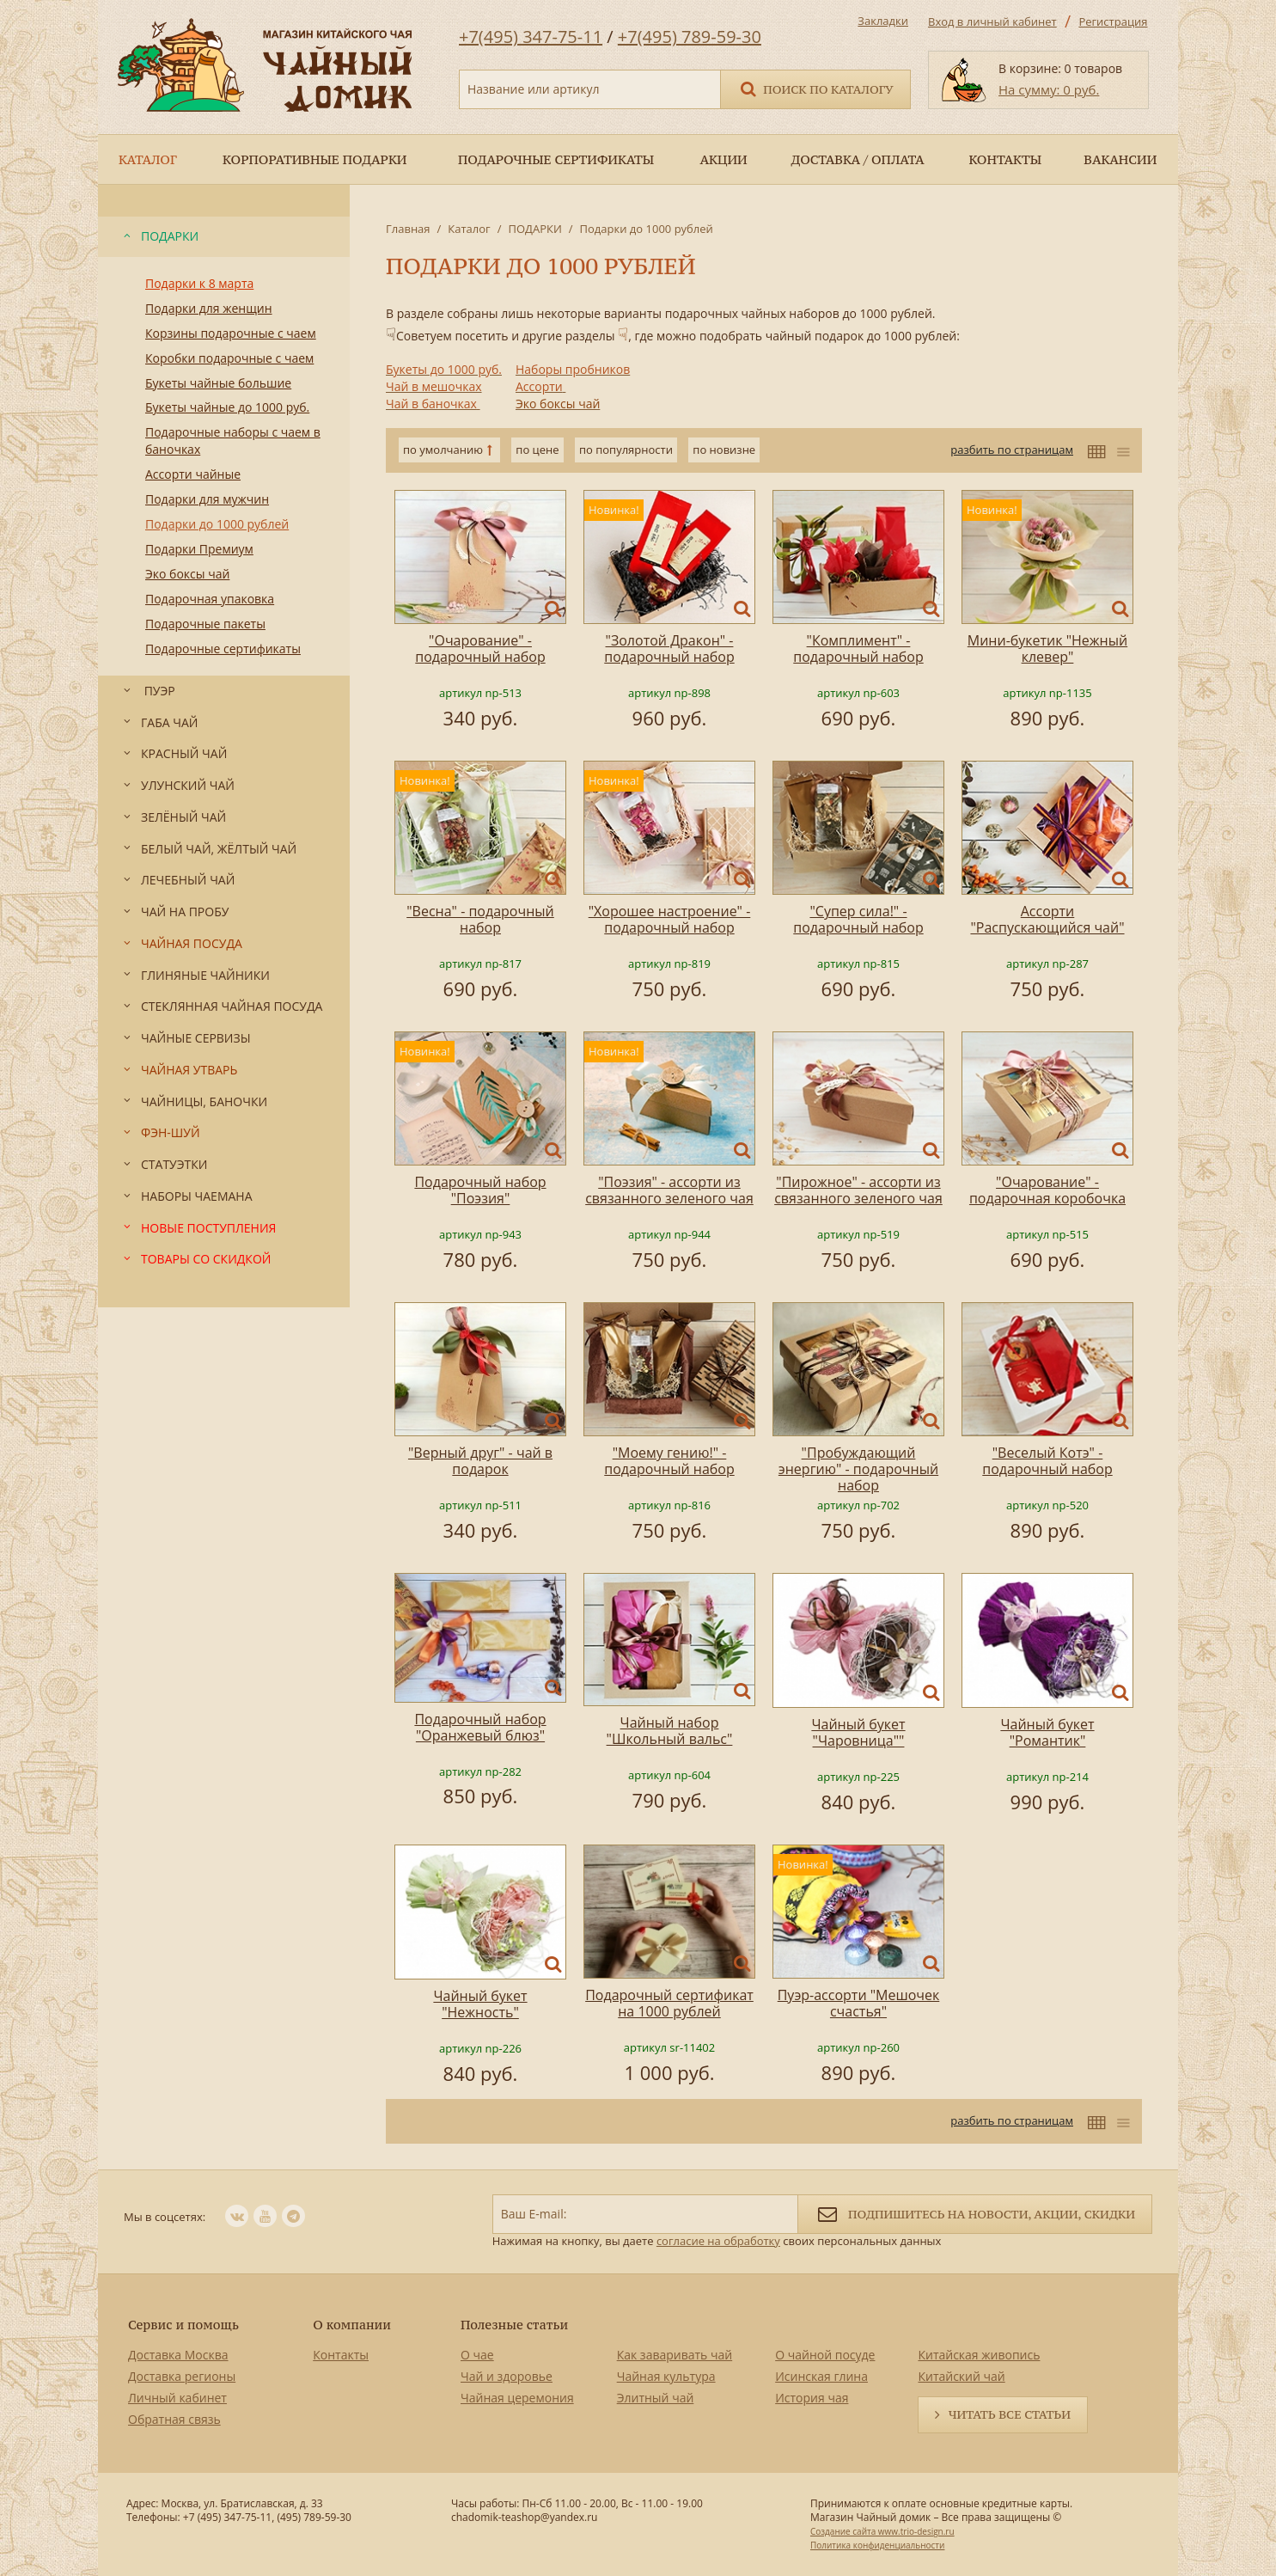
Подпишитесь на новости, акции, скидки (975, 2212)
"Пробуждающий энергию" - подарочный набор (858, 1469)
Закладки (883, 20)
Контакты (341, 2355)
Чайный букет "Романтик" (1047, 1732)
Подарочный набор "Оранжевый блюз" (480, 1727)
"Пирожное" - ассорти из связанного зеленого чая (858, 1190)
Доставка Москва (178, 2355)
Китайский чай (961, 2376)
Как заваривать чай (675, 2355)
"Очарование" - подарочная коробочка (1047, 1190)
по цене (537, 449)
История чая (811, 2397)
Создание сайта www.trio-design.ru (882, 2531)
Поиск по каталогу (815, 88)
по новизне (724, 449)
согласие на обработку (718, 2241)
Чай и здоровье (507, 2376)
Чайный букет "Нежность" (480, 2004)
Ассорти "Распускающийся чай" (1047, 919)
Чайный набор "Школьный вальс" (670, 1730)
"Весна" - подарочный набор (480, 919)
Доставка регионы (181, 2376)
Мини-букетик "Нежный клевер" (1047, 648)
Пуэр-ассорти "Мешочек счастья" (859, 2003)
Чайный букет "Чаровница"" (858, 1732)
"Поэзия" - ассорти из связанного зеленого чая (669, 1190)
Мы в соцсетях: (164, 2216)
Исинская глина (821, 2376)
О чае (477, 2355)
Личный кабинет (177, 2397)
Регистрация (1112, 21)
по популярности (626, 449)
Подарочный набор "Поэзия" (480, 1190)
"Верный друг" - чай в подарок (480, 1460)
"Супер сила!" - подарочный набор (858, 919)
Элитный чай (655, 2397)
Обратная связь (174, 2419)
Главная (408, 228)
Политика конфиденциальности (877, 2545)
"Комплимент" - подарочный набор (858, 648)
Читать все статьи (1010, 2414)
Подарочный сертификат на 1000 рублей (669, 2003)
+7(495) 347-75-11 (530, 36)
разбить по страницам (1011, 449)
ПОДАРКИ (534, 228)
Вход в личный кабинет (992, 21)
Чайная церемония (517, 2397)
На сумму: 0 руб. (1048, 89)
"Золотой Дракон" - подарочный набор (669, 648)
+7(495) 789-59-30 (689, 36)
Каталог (469, 228)
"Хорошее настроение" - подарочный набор (670, 919)
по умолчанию (443, 449)
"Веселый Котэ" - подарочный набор (1047, 1460)
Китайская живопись (979, 2355)
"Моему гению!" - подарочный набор (669, 1460)
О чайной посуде (825, 2355)
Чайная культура (666, 2376)
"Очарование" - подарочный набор (480, 648)
